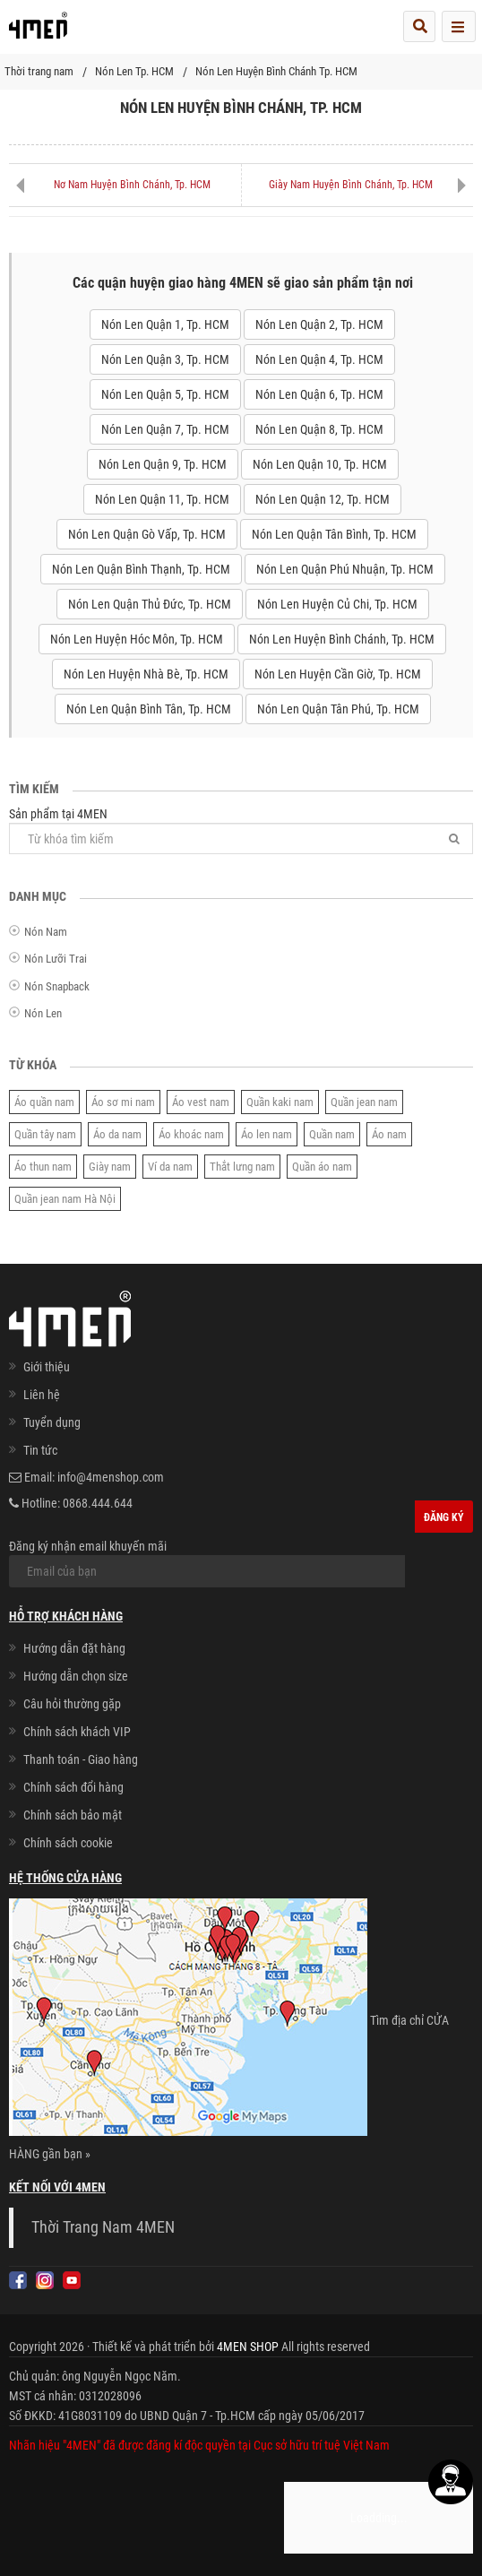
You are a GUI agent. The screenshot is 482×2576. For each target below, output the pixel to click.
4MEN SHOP (248, 2346)
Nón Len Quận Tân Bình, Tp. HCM (334, 534)
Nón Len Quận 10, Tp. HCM (320, 464)
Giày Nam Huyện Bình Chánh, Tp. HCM (351, 184)
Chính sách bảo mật (72, 1815)
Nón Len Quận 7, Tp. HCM (165, 429)
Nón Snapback (57, 986)
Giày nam (110, 1166)
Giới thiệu (46, 1367)
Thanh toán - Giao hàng (80, 1759)
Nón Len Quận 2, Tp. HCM (319, 324)
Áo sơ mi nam (123, 1102)
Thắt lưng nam (242, 1166)
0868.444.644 (98, 1503)
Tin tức (40, 1450)
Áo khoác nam (191, 1134)
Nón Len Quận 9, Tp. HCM (163, 464)
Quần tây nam (45, 1134)
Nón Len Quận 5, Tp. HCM (165, 394)
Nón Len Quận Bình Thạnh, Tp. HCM (141, 569)
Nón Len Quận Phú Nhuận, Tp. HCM (345, 569)
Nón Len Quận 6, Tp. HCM (319, 394)
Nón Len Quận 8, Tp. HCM (319, 429)
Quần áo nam (322, 1166)
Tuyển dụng (52, 1422)
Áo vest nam (200, 1102)
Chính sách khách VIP (77, 1732)
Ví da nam (170, 1166)
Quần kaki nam (280, 1102)
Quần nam (332, 1134)
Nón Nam (45, 931)
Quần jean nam (364, 1102)
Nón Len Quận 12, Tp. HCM (322, 499)
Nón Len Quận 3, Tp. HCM (165, 359)
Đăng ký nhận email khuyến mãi (207, 1563)
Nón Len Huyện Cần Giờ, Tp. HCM (337, 674)
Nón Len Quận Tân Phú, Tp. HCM (338, 709)
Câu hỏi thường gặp (72, 1704)
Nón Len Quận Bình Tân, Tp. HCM (148, 709)
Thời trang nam (38, 71)
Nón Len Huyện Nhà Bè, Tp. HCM (146, 674)
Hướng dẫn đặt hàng (74, 1648)
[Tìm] (454, 838)
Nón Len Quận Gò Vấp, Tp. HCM (147, 534)
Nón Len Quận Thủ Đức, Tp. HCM (149, 604)
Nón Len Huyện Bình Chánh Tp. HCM (276, 71)
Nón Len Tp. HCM (134, 71)
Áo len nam (266, 1134)
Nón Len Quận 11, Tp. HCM (162, 499)
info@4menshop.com (110, 1477)
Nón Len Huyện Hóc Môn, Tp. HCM (136, 639)
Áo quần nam (44, 1102)
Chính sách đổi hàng (73, 1787)
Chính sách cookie (68, 1843)
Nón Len (43, 1013)
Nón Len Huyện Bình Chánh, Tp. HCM (342, 639)
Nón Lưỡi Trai (55, 958)
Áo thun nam (43, 1166)
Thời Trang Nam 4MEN (103, 2227)
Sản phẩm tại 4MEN (241, 830)
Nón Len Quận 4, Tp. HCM (319, 359)
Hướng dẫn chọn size (75, 1676)
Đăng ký (444, 1517)
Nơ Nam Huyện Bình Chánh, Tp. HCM (132, 184)
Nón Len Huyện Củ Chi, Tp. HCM (337, 604)
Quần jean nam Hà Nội (65, 1199)
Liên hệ (41, 1394)
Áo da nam (117, 1134)
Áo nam (389, 1134)
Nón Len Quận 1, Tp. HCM (165, 324)
